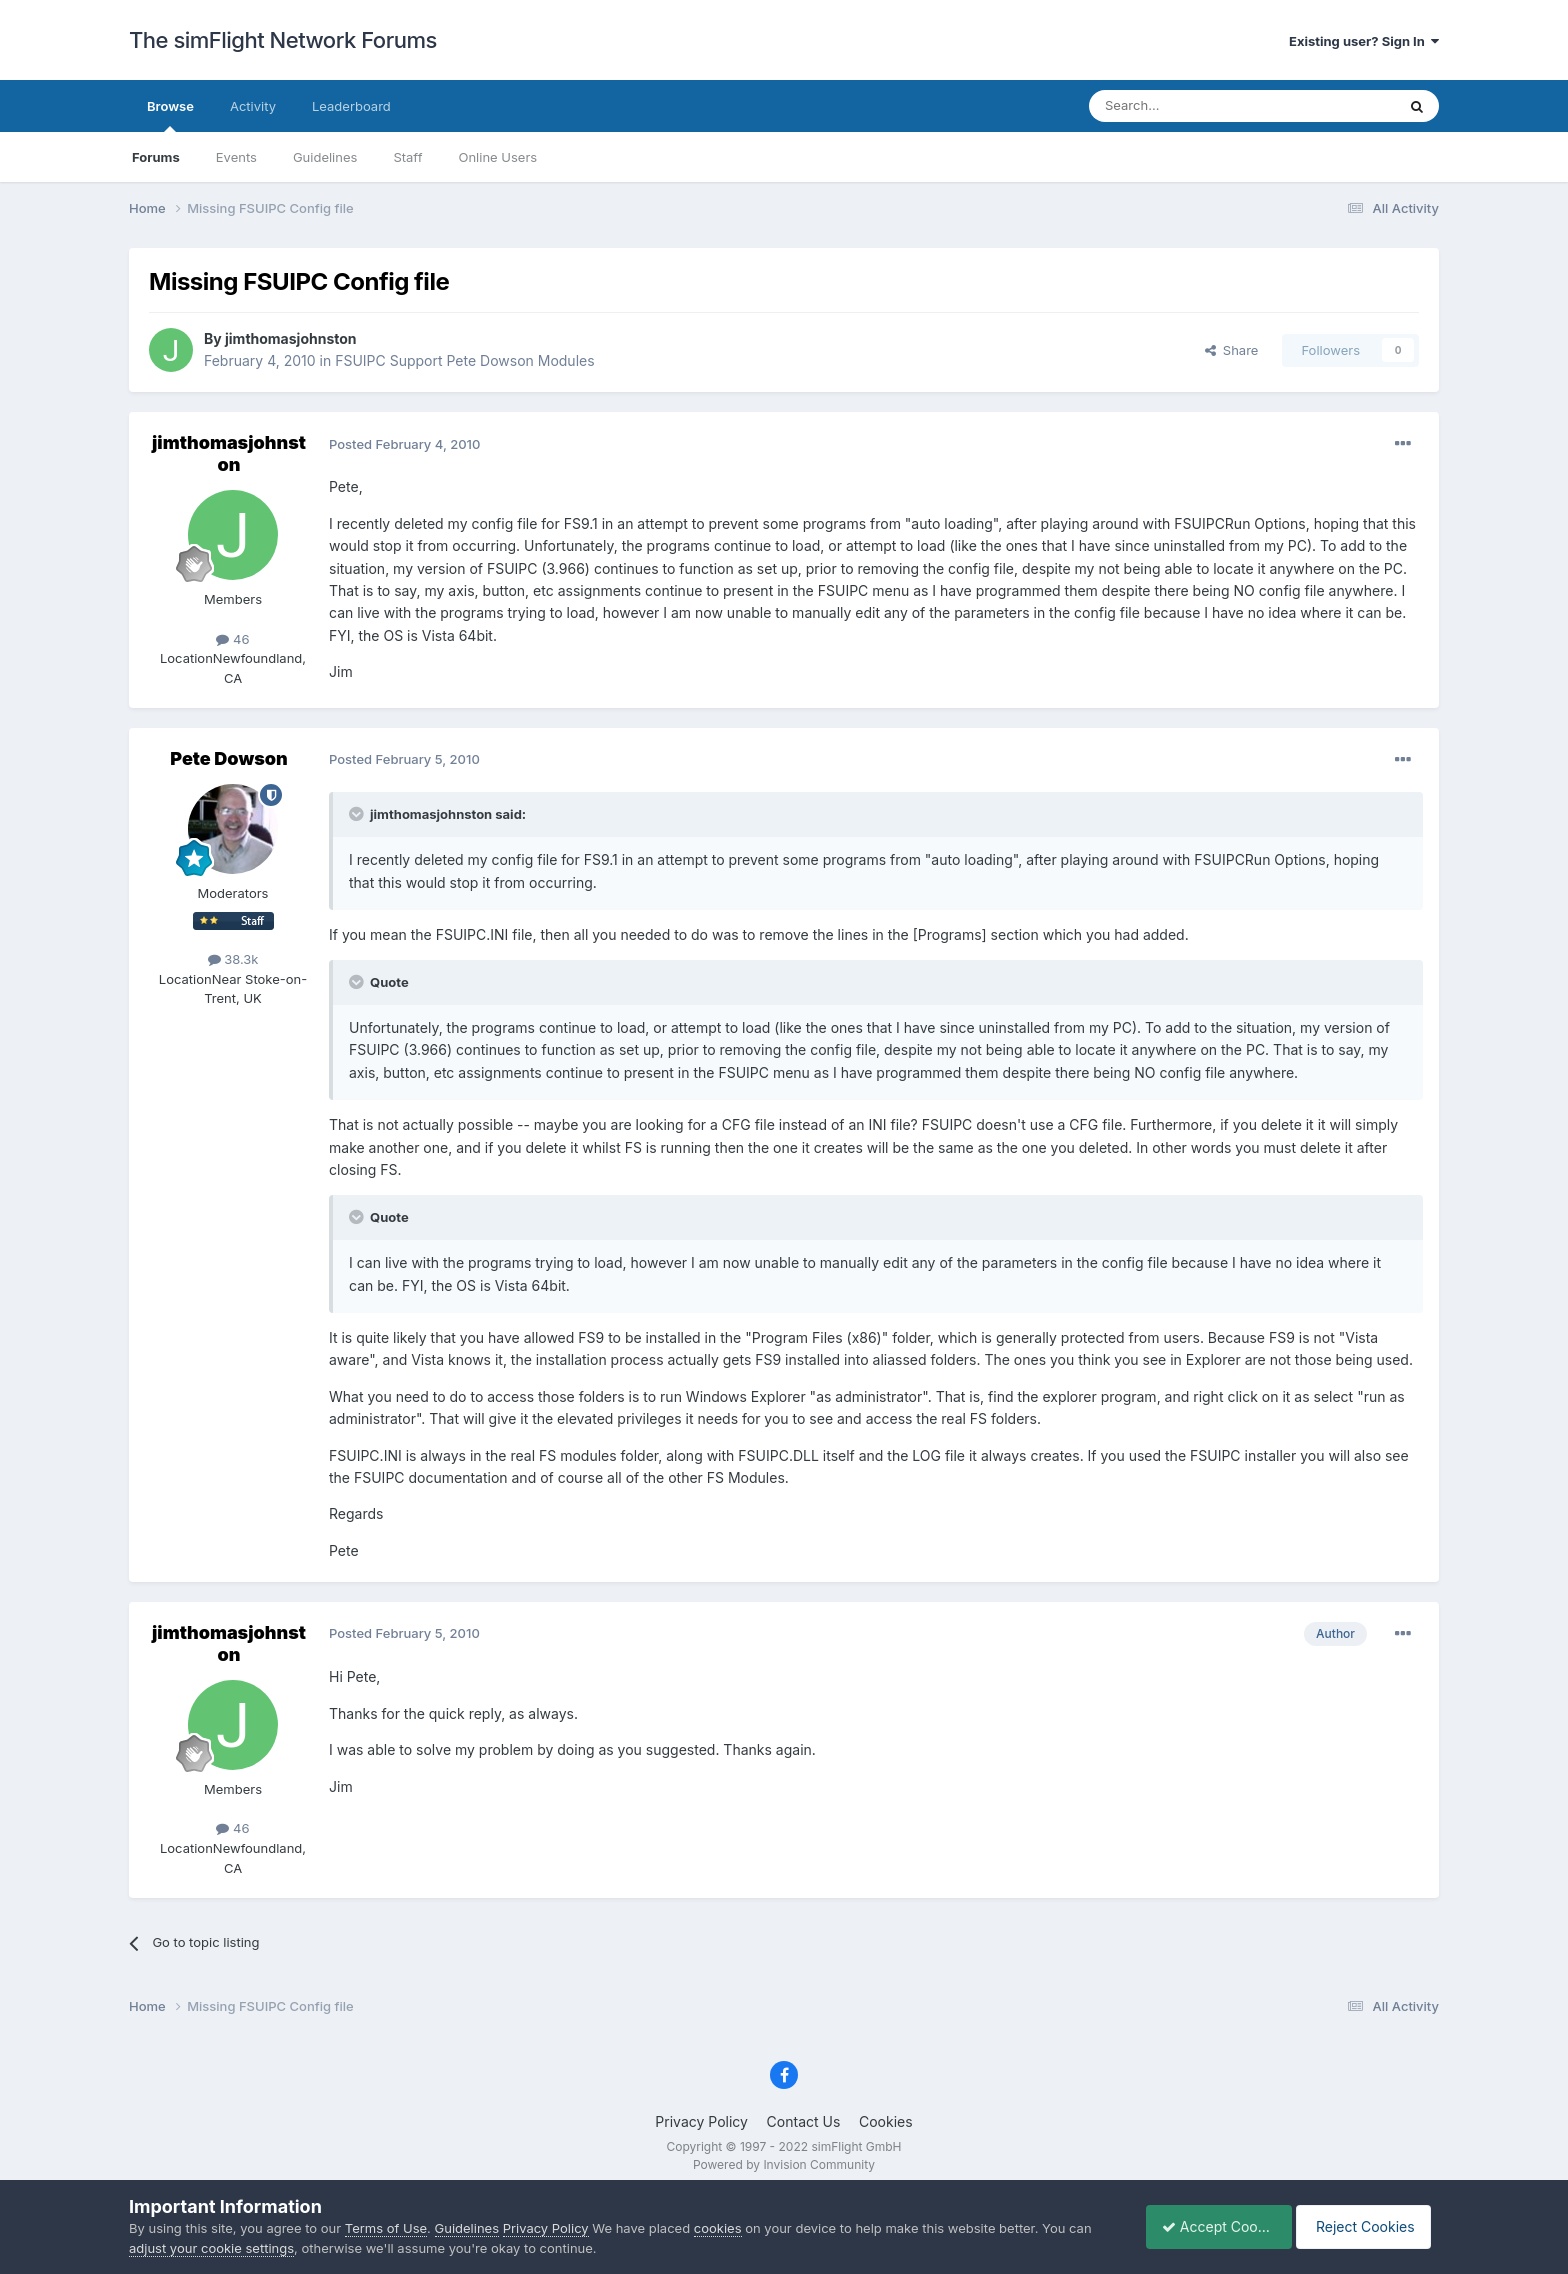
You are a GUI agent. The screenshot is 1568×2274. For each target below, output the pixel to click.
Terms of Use (386, 2228)
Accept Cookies (1208, 2226)
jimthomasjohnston (291, 338)
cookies (718, 2228)
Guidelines (325, 157)
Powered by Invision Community (784, 2164)
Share (1232, 350)
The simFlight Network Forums (283, 40)
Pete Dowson (228, 758)
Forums (156, 157)
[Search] (1193, 106)
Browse (170, 115)
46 (232, 639)
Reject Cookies (1366, 2226)
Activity (253, 106)
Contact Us (804, 2121)
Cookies (886, 2121)
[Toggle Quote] (358, 814)
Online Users (497, 157)
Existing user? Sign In (1364, 41)
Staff (407, 157)
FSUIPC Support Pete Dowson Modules (464, 360)
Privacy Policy (701, 2121)
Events (236, 157)
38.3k (233, 959)
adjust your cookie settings (211, 2248)
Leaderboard (351, 106)
